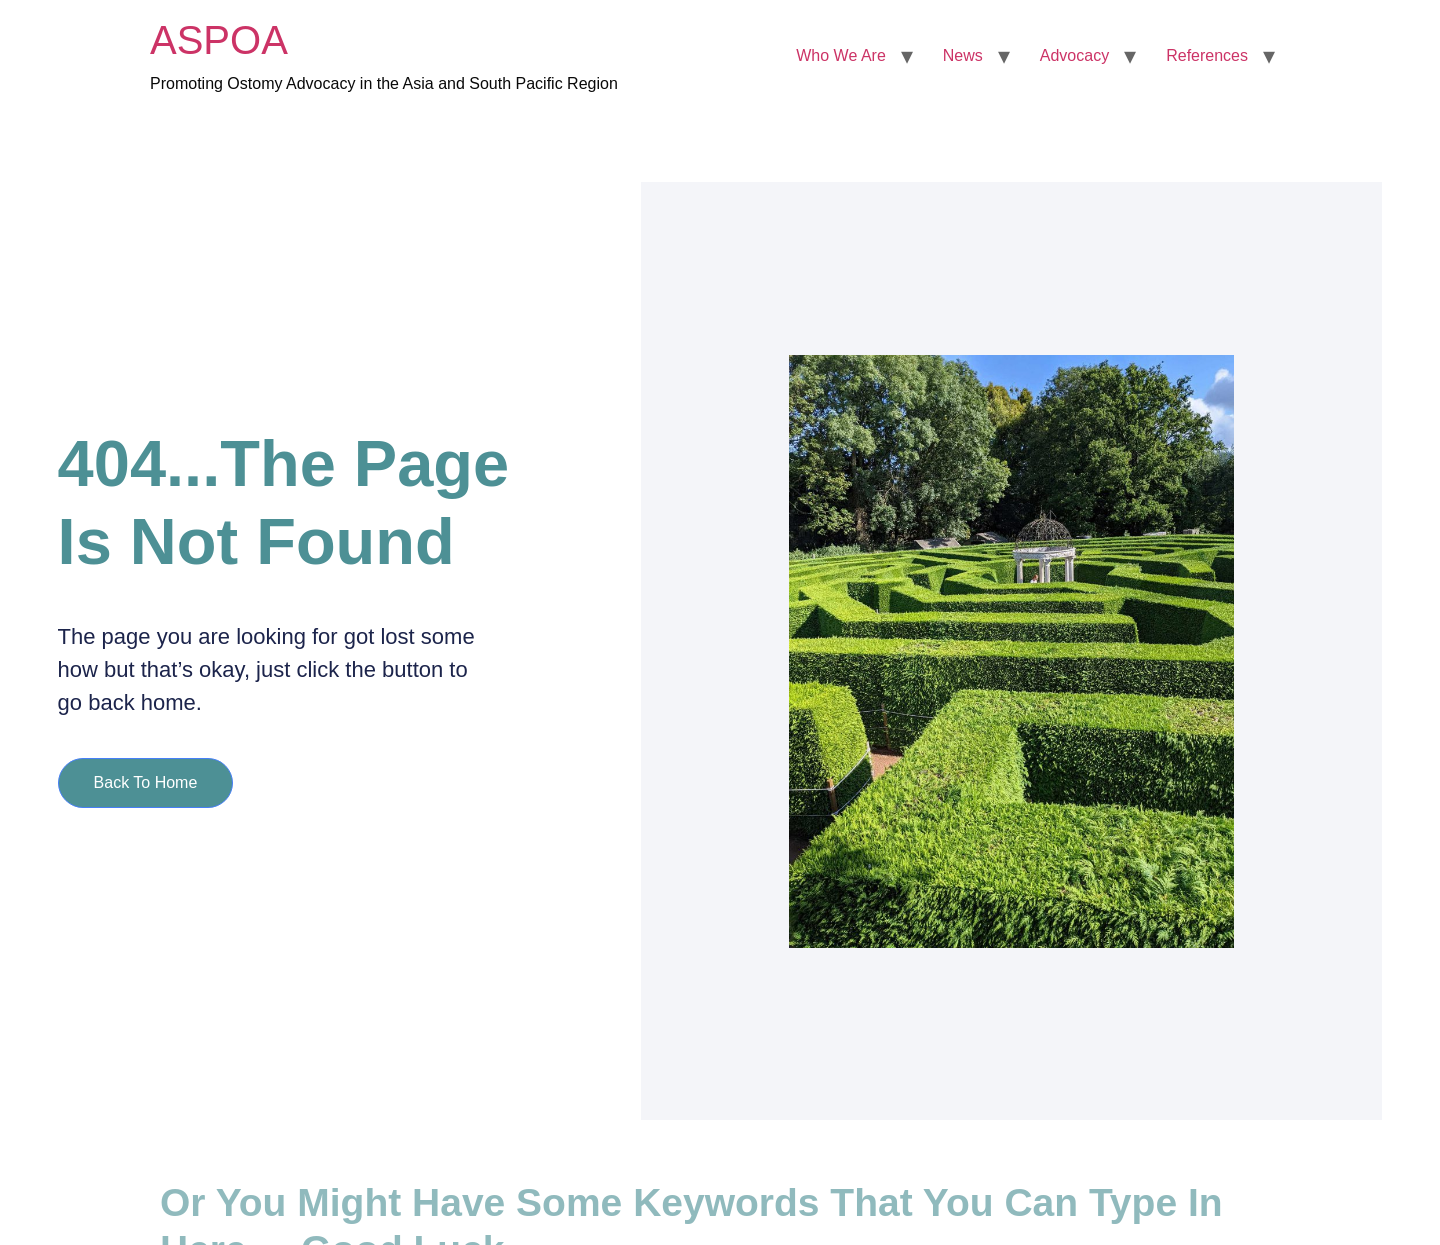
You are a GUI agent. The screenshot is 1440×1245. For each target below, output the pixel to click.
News (963, 55)
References (1207, 55)
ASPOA (219, 40)
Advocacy (1074, 55)
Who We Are (841, 55)
